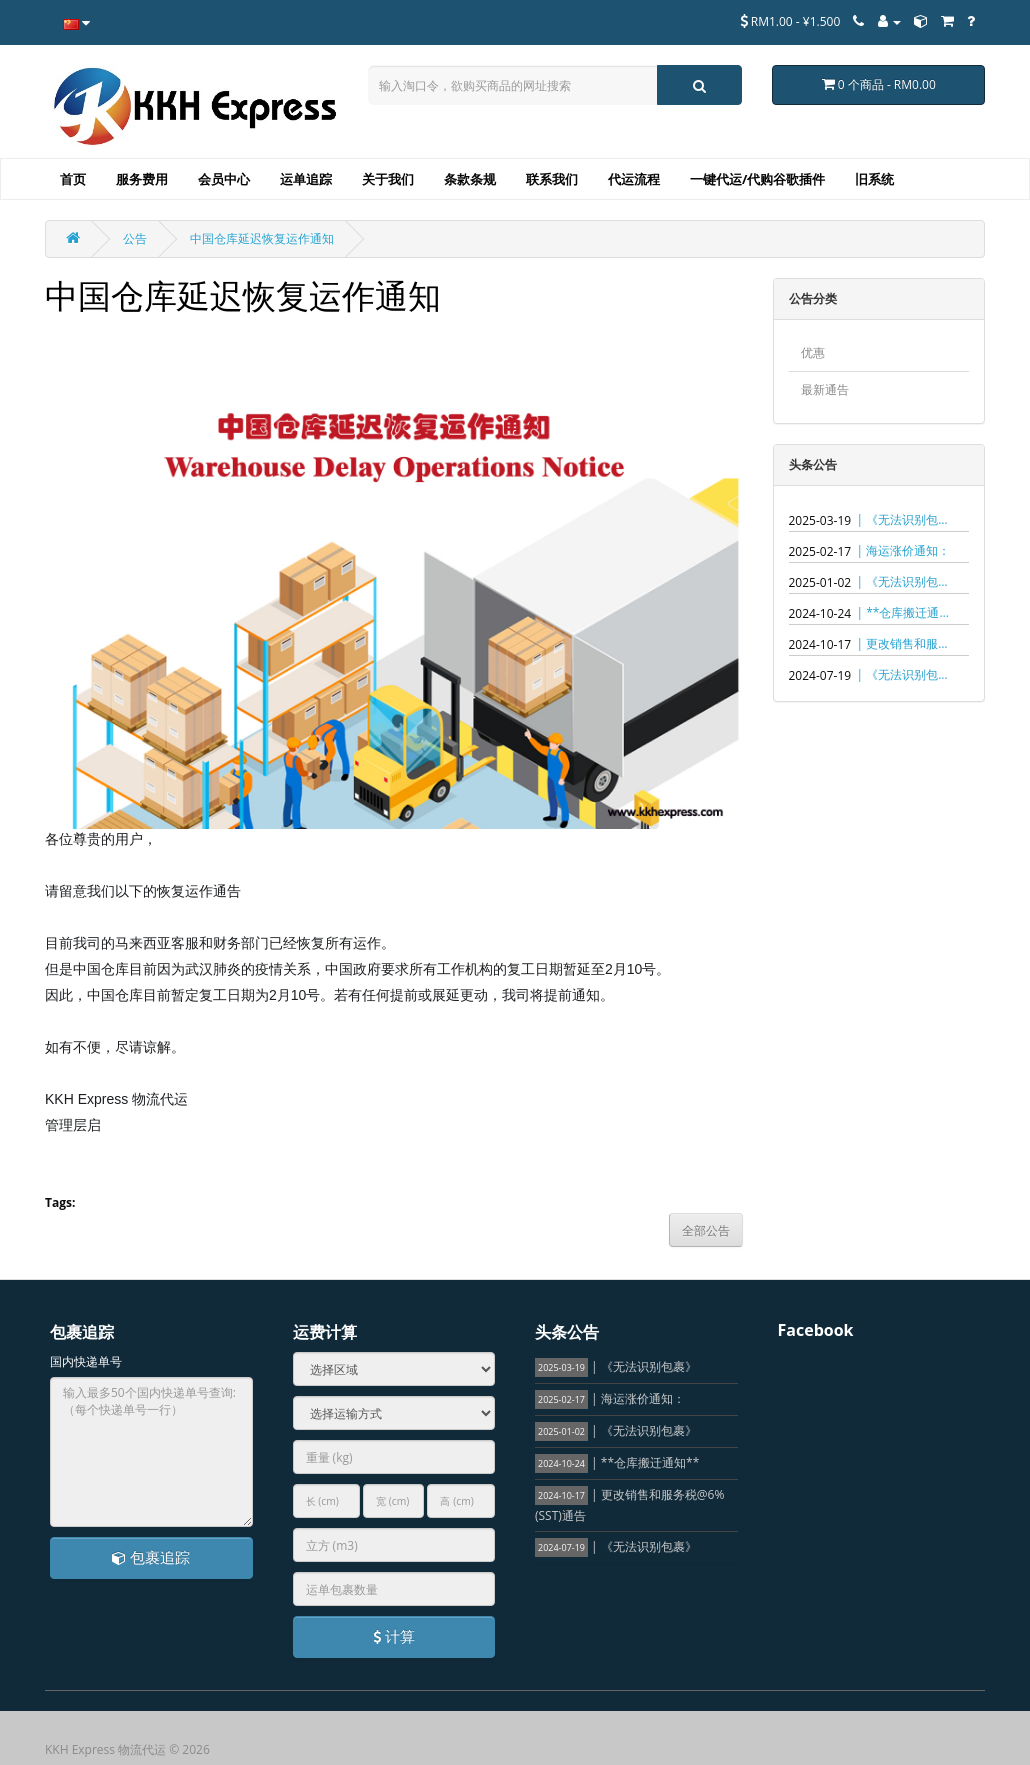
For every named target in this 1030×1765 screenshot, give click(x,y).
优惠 (813, 352)
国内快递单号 (86, 1361)
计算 (394, 1636)
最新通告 (825, 389)
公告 (135, 238)
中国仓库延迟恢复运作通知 (262, 238)
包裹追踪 (151, 1557)
